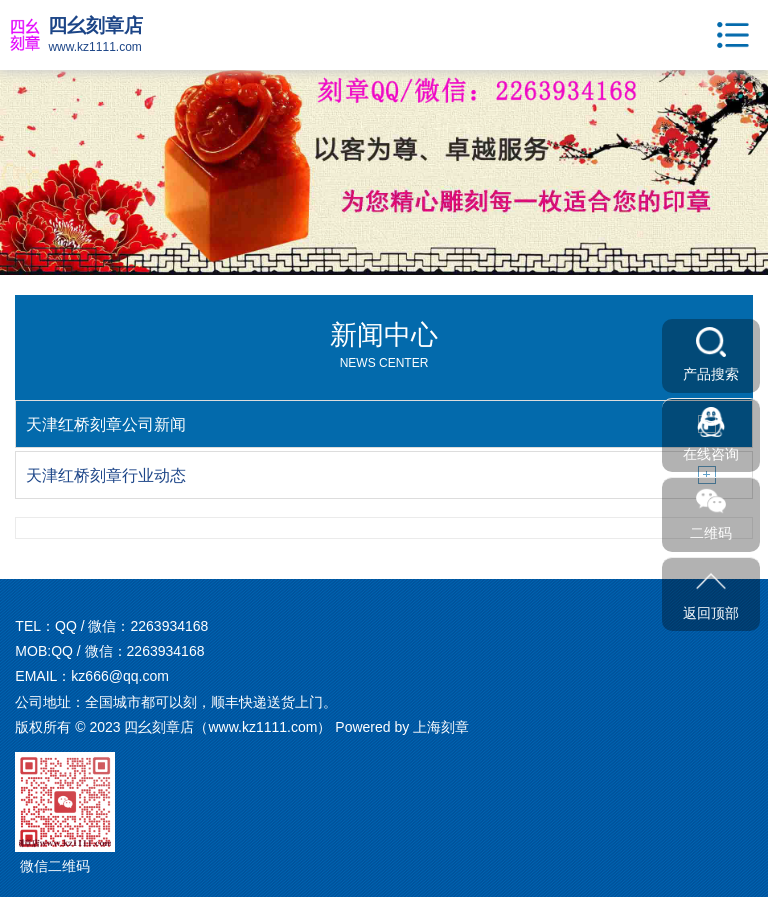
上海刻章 (441, 727)
